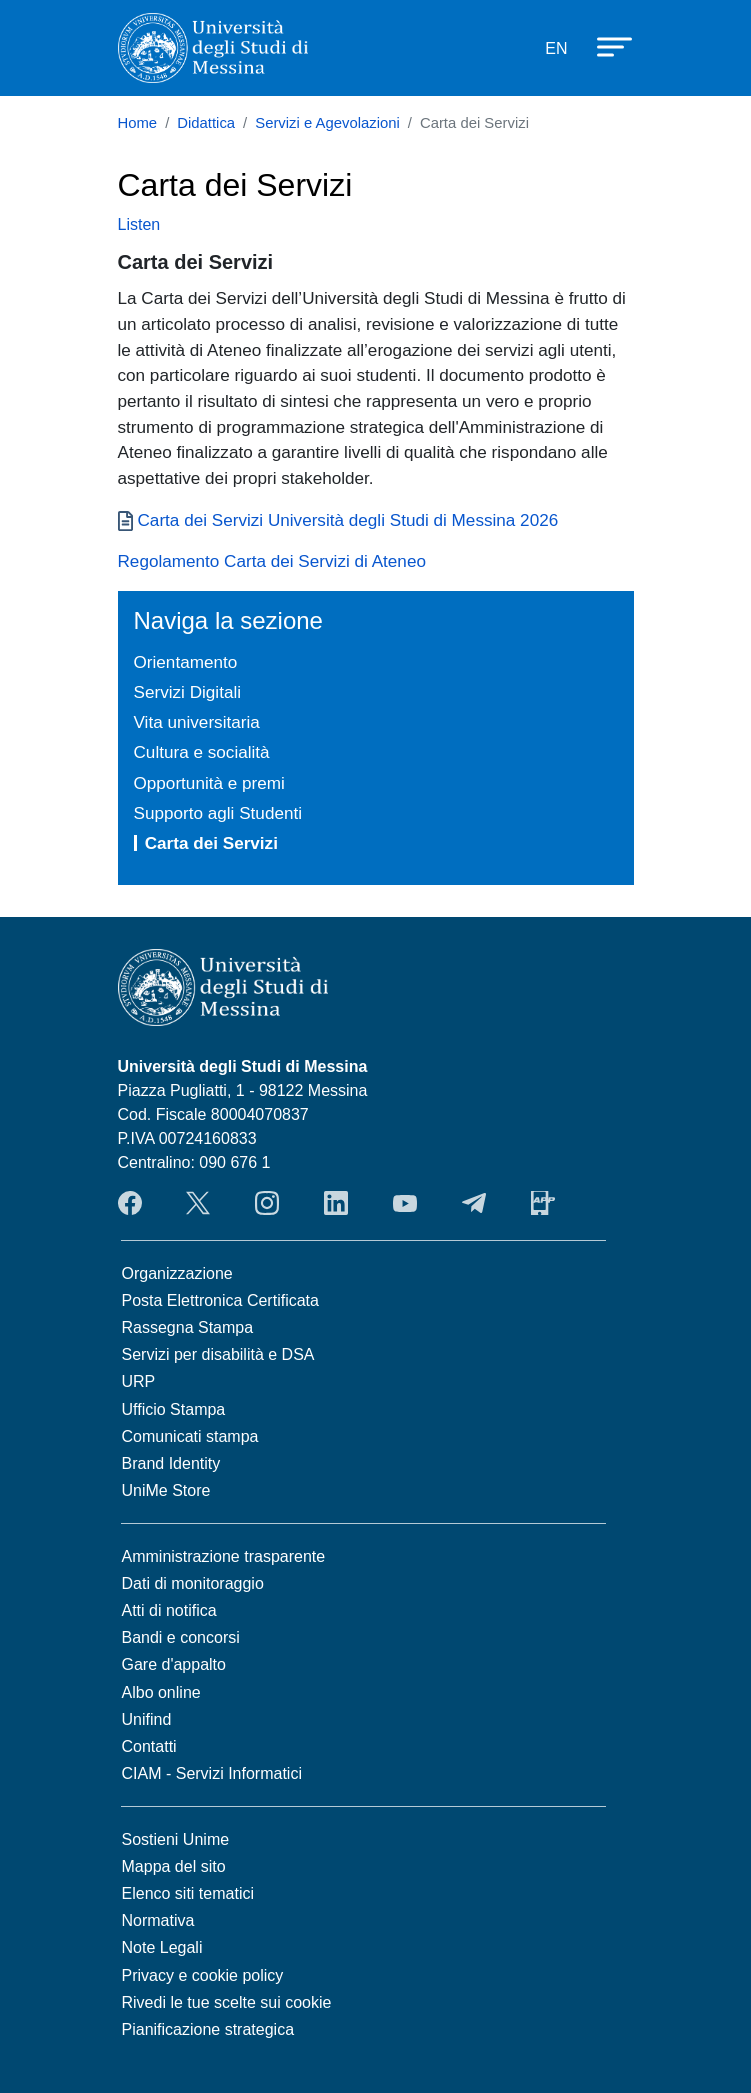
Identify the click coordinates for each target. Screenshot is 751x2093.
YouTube (405, 1203)
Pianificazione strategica (208, 2029)
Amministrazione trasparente (224, 1556)
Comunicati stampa (190, 1436)
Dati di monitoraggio (193, 1583)
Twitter (198, 1203)
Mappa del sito (174, 1866)
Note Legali (162, 1947)
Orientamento (186, 662)
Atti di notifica (169, 1610)
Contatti (149, 1746)
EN (556, 48)
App (543, 1203)
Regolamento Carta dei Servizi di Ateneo (272, 561)
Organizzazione (177, 1273)
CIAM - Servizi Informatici (212, 1773)
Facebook (130, 1203)
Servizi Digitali (188, 692)
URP (139, 1381)
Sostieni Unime (176, 1839)
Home (138, 123)
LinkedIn (336, 1203)
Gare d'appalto (174, 1664)
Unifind (147, 1719)
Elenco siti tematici (188, 1893)
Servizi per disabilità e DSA (218, 1354)
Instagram (267, 1203)
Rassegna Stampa (188, 1327)
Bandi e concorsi (181, 1637)
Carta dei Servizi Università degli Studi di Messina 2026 (348, 520)
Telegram (474, 1203)
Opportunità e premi (209, 783)
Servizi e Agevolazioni (327, 123)
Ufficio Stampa (174, 1409)
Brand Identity (171, 1463)
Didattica (206, 123)
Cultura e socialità (202, 752)
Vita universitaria (197, 722)
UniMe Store (166, 1490)
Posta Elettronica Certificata (220, 1300)
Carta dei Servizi (211, 843)
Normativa (158, 1920)
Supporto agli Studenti (218, 813)
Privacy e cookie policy (203, 1975)
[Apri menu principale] (605, 45)
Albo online (161, 1692)
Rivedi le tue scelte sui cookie (227, 2002)
